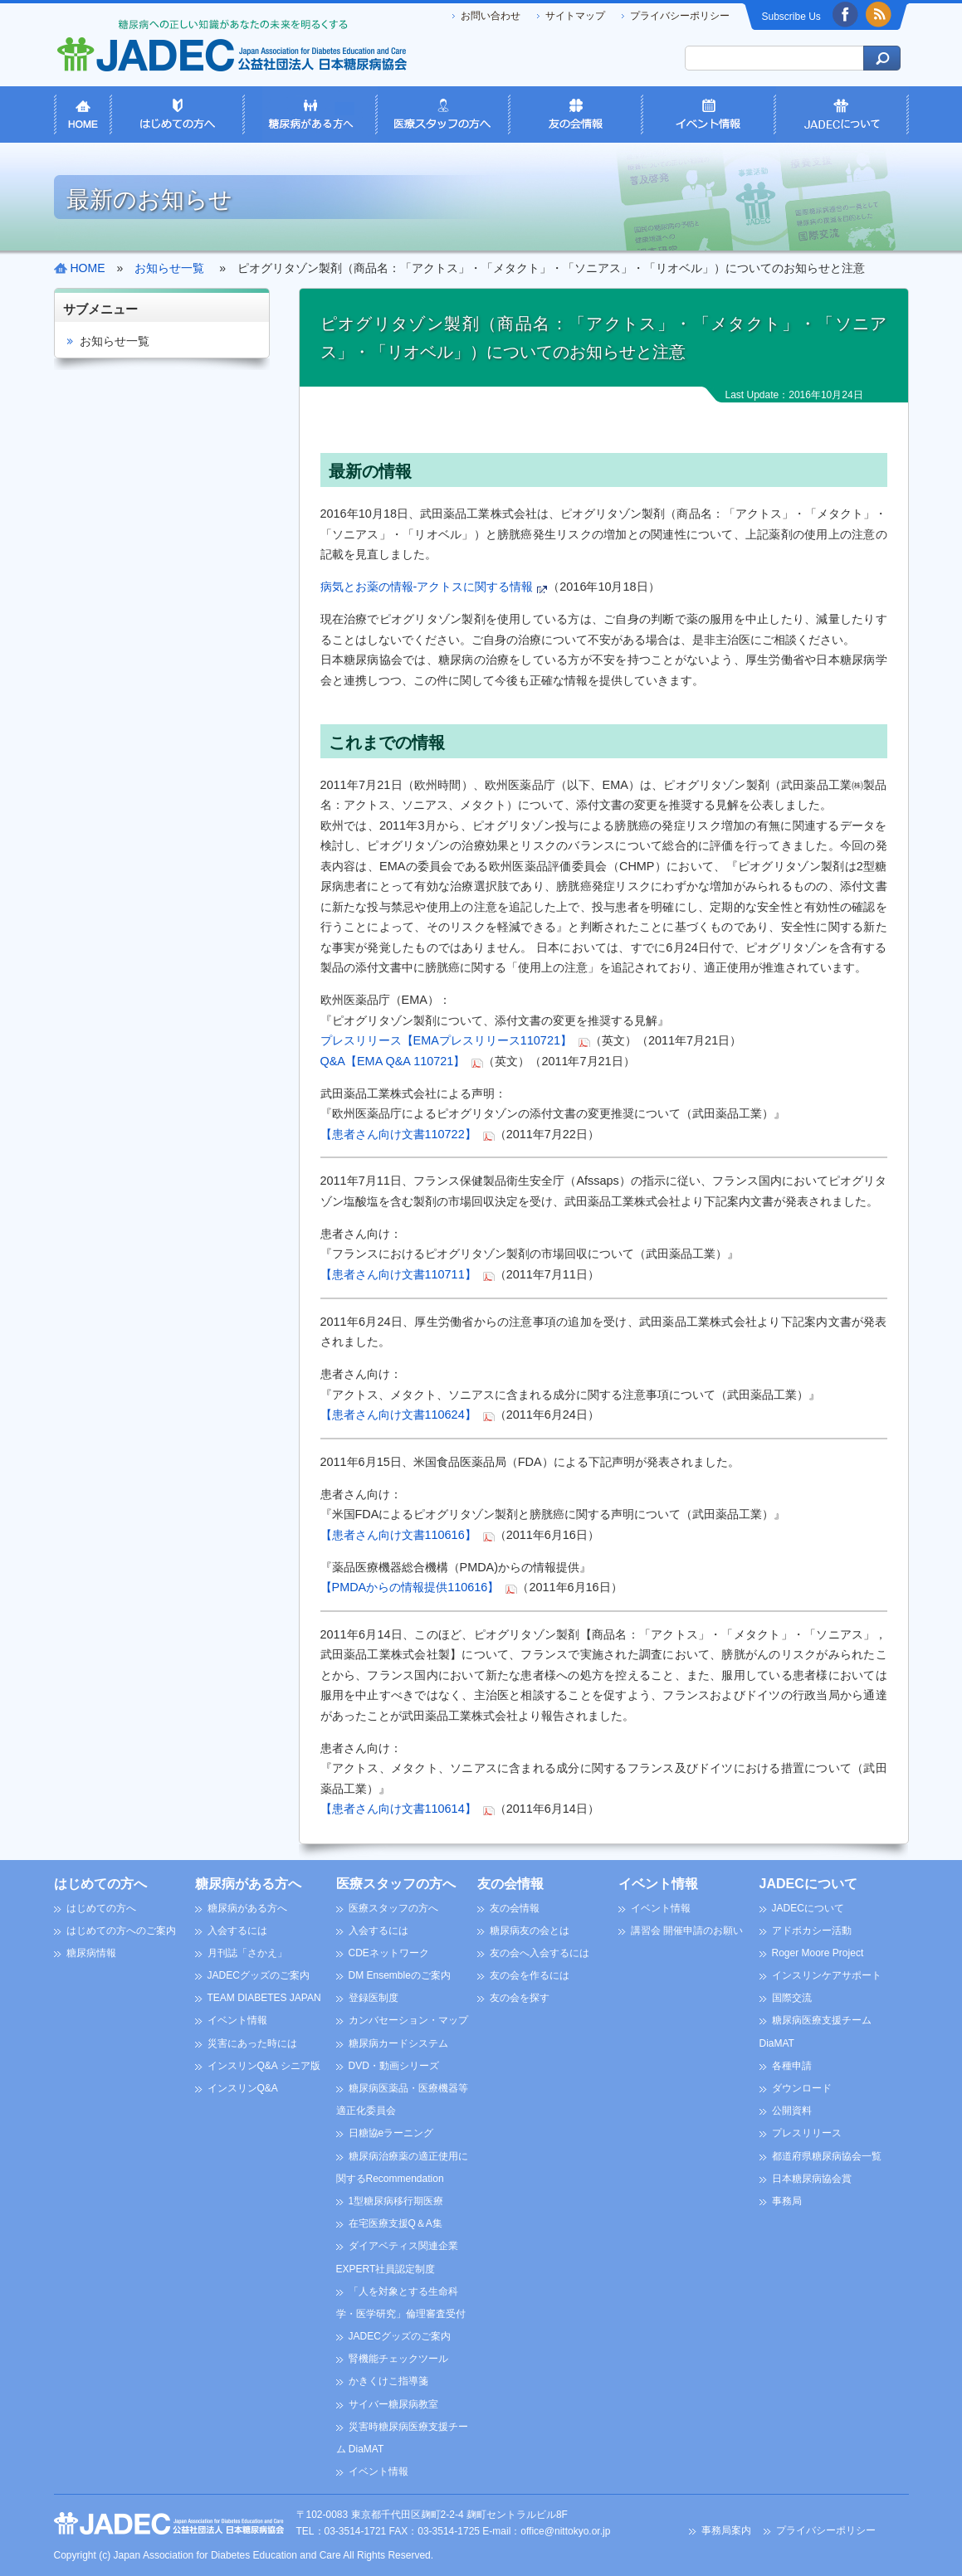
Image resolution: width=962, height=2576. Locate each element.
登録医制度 (373, 1998)
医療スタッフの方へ (396, 1884)
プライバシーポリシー (680, 16)
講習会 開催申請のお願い (687, 1930)
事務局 (787, 2201)
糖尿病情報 (91, 1953)
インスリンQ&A (243, 2088)
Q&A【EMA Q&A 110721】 (393, 1061)
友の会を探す (519, 1998)
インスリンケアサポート (826, 1975)
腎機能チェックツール (398, 2358)
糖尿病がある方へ (248, 1884)
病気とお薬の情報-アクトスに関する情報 (427, 586)
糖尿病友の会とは (529, 1930)
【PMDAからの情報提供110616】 (410, 1587)
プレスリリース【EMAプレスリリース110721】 (446, 1040)
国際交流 (792, 1998)
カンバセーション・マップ (408, 2020)
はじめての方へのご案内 (121, 1930)
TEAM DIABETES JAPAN (264, 1998)
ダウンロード (802, 2088)
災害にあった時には (252, 2043)
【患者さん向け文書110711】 (398, 1274)
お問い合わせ (490, 16)
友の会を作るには (529, 1975)
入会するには (237, 1930)
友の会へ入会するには (539, 1953)
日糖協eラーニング (391, 2133)
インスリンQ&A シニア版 (264, 2066)
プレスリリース (807, 2133)
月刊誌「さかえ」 (247, 1953)
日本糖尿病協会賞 (812, 2178)
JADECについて (808, 1884)
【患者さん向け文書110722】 (398, 1134)
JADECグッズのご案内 (259, 1975)
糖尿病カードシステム (398, 2043)
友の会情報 (510, 1884)
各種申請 (792, 2066)
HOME (88, 268)
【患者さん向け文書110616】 (398, 1534)
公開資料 (792, 2110)
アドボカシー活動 (812, 1930)
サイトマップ (575, 16)
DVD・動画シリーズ (394, 2066)
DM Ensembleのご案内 (400, 1975)
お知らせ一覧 (114, 341)
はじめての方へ (100, 1884)
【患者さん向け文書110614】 (398, 1808)
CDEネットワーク (389, 1953)
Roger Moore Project (818, 1953)
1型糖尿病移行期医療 (396, 2201)
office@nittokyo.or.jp (565, 2531)
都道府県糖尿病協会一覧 (826, 2156)
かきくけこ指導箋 (388, 2381)
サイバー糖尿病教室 (393, 2404)
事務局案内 (726, 2530)
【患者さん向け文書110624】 (398, 1414)
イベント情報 (237, 2020)
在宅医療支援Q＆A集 (395, 2223)
